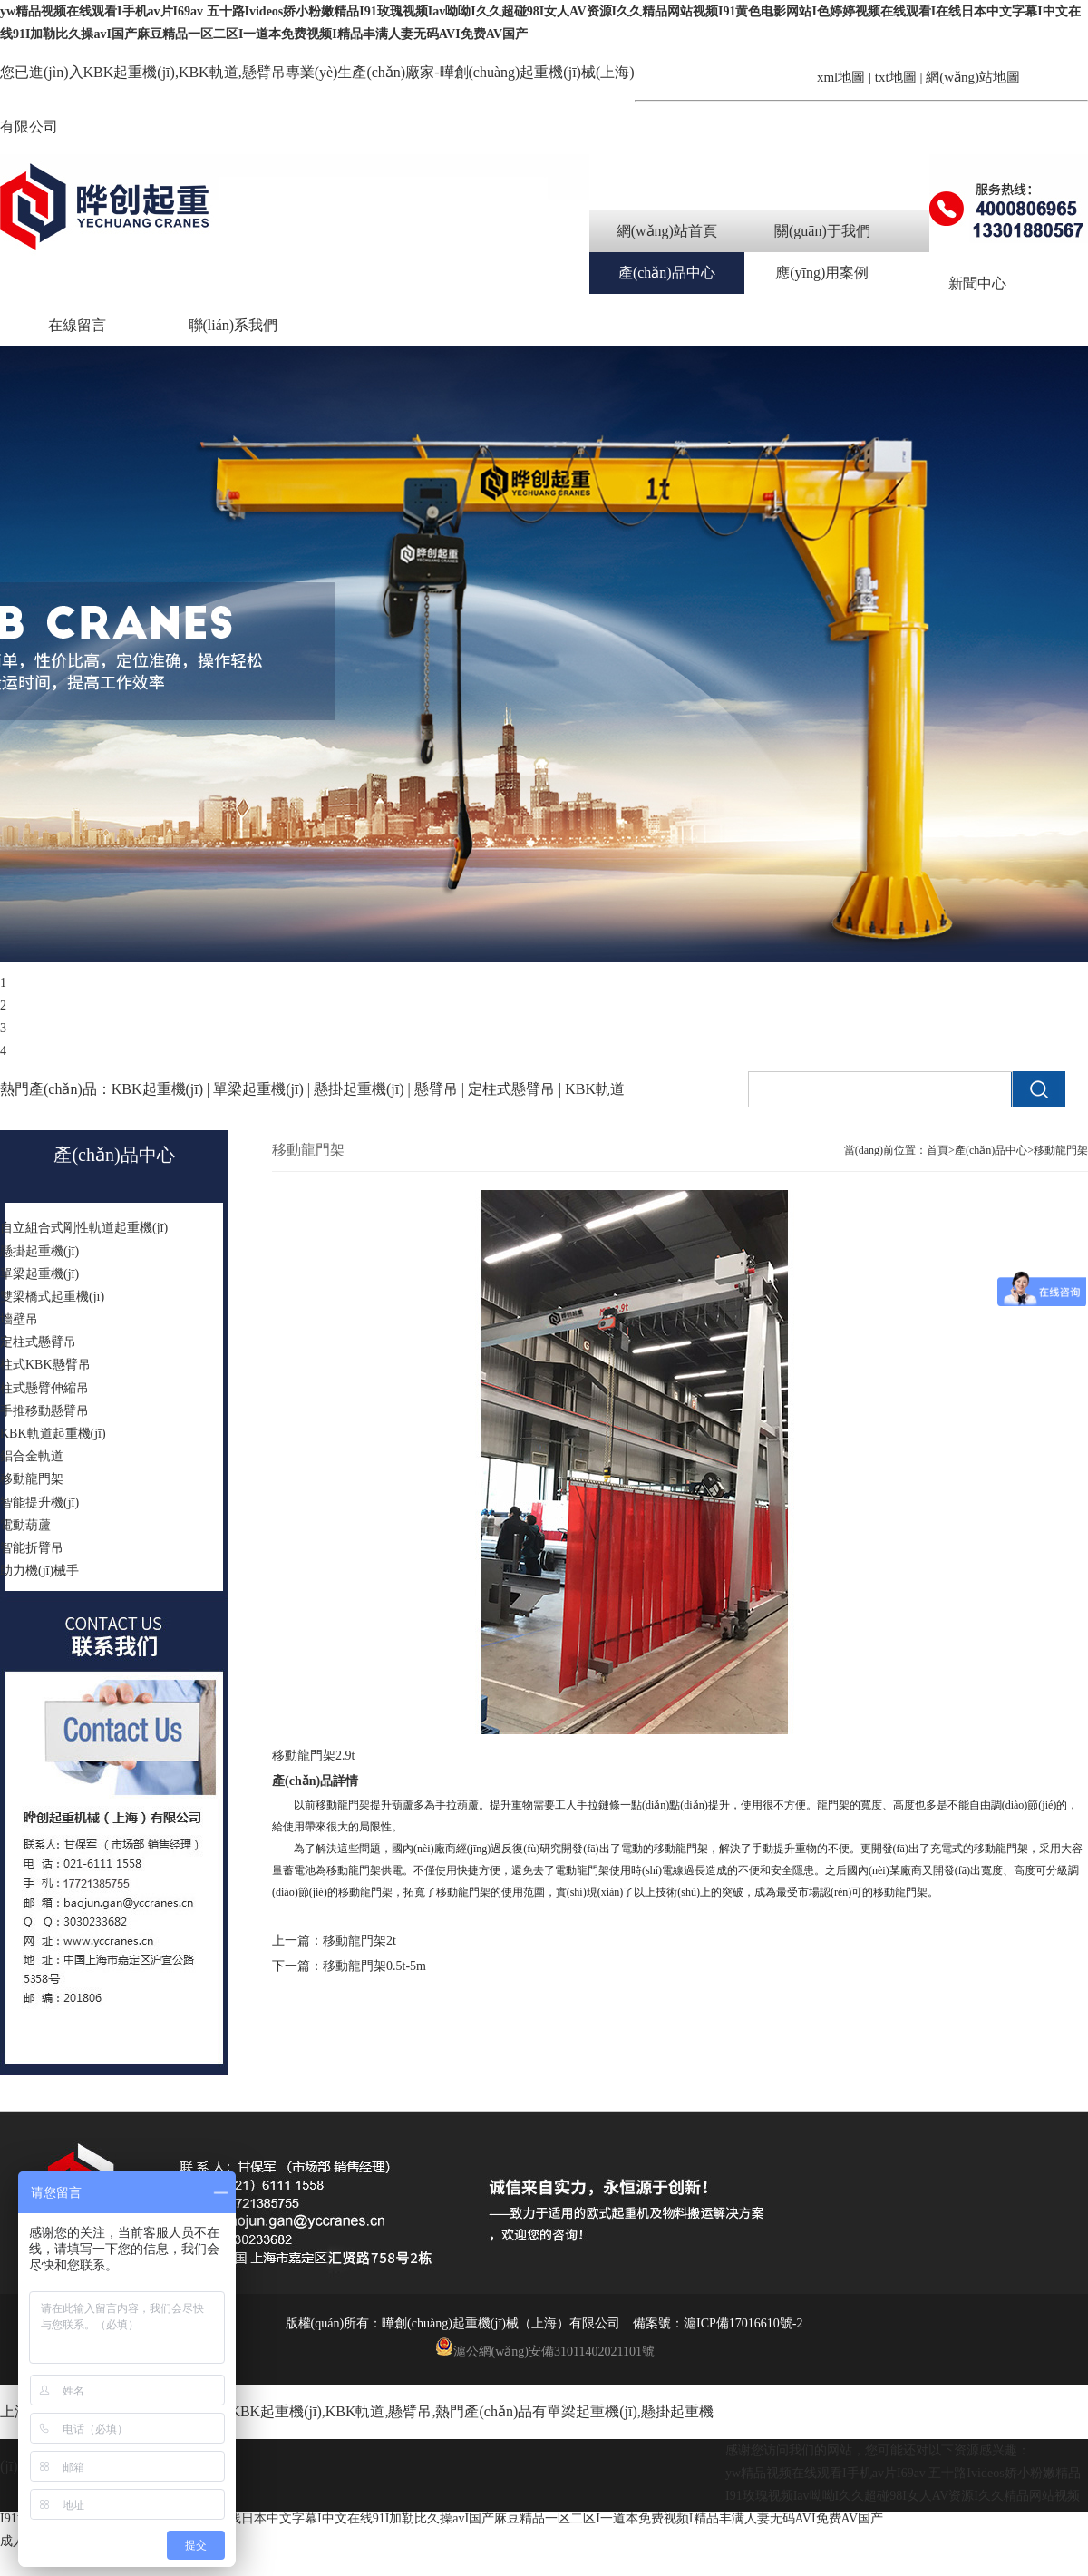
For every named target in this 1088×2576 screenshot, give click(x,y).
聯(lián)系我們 (233, 325)
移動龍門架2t (359, 1940)
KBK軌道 (355, 2411)
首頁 (937, 1150)
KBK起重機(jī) (129, 72)
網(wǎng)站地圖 (973, 77)
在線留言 (77, 325)
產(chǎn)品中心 (666, 272)
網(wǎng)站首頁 (667, 231)
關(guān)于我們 (822, 231)
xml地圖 (841, 77)
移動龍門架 (1061, 1150)
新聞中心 (977, 283)
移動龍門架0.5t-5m (374, 1966)
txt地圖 (896, 77)
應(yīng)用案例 (822, 272)
